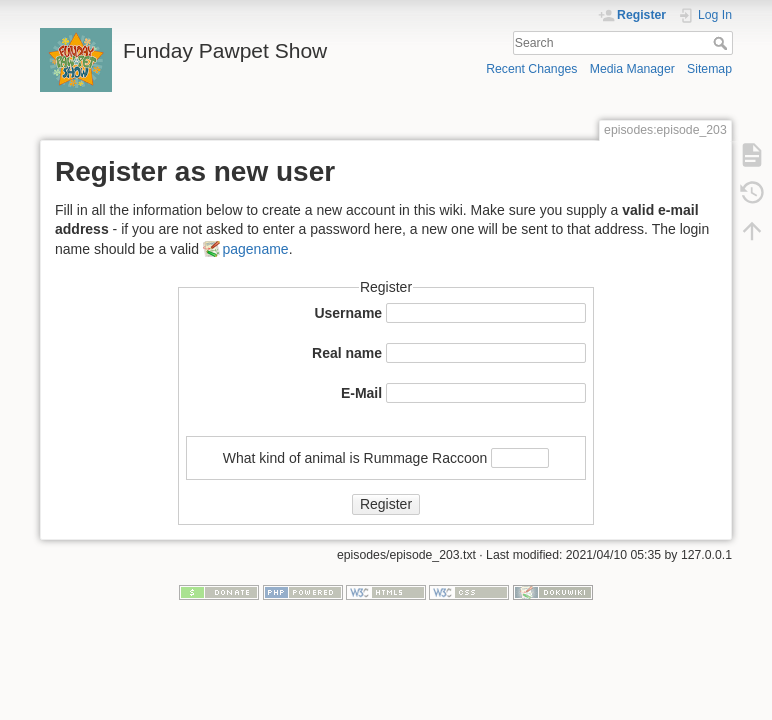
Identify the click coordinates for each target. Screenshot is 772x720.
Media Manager (632, 69)
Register (386, 504)
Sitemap (709, 69)
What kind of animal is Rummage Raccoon (355, 457)
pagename (255, 249)
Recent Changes (531, 69)
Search (722, 43)
